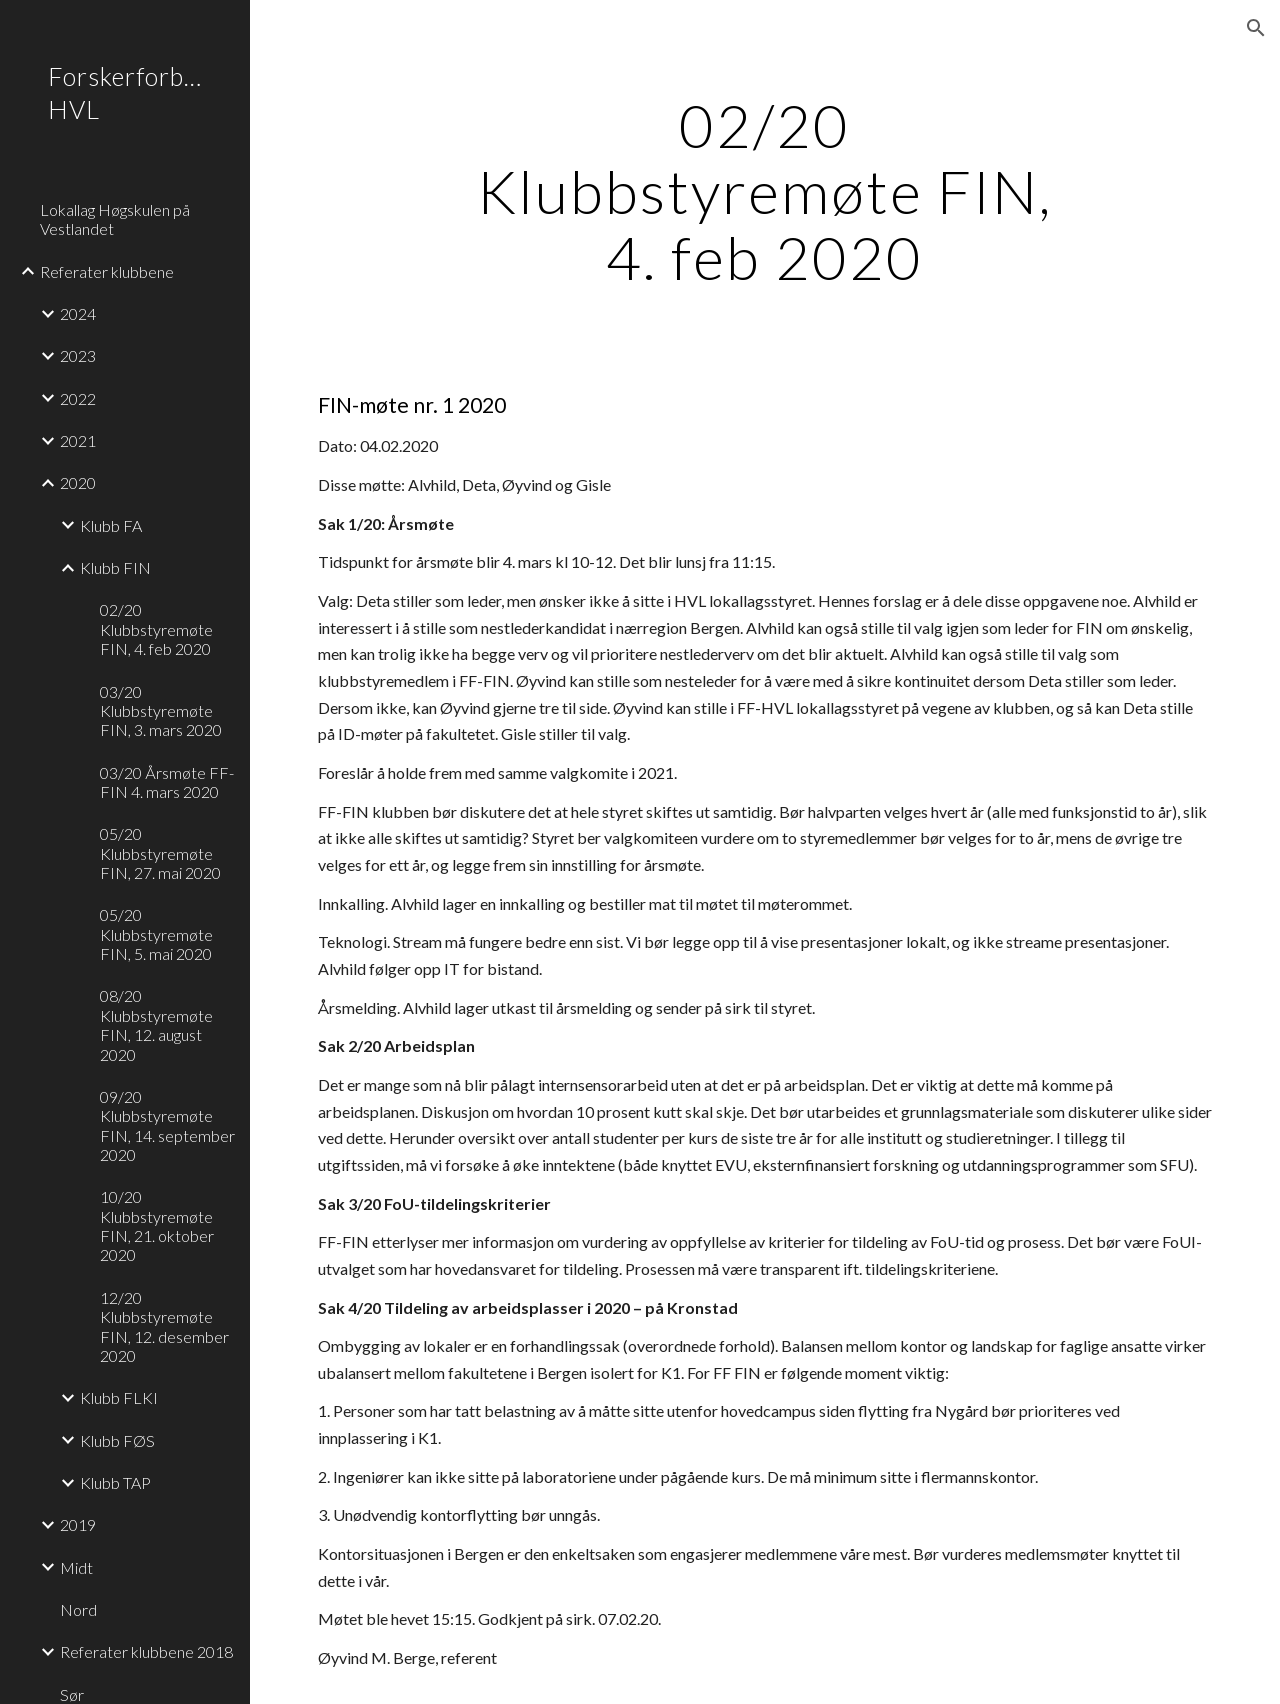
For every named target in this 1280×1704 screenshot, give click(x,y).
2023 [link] (78, 355)
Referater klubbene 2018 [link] (146, 1651)
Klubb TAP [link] (115, 1482)
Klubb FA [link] (111, 525)
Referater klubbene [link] (107, 271)
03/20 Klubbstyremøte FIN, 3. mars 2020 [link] (161, 711)
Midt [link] (76, 1567)
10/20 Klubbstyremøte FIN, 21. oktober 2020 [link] (157, 1225)
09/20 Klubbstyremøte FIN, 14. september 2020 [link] (167, 1125)
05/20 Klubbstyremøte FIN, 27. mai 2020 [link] (160, 853)
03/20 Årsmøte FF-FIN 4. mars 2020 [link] (167, 782)
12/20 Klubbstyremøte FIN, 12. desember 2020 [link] (164, 1326)
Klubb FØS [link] (117, 1440)
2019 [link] (78, 1524)
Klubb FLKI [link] (119, 1397)
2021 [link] (78, 440)
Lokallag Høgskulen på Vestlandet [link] (115, 219)
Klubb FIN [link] (115, 567)
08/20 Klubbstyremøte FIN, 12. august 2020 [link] (156, 1024)
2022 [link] (78, 398)
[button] (1256, 28)
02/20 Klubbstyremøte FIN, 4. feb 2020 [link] (156, 629)
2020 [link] (78, 482)
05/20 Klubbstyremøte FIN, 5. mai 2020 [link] (156, 934)
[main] (764, 191)
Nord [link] (78, 1609)
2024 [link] (78, 313)
